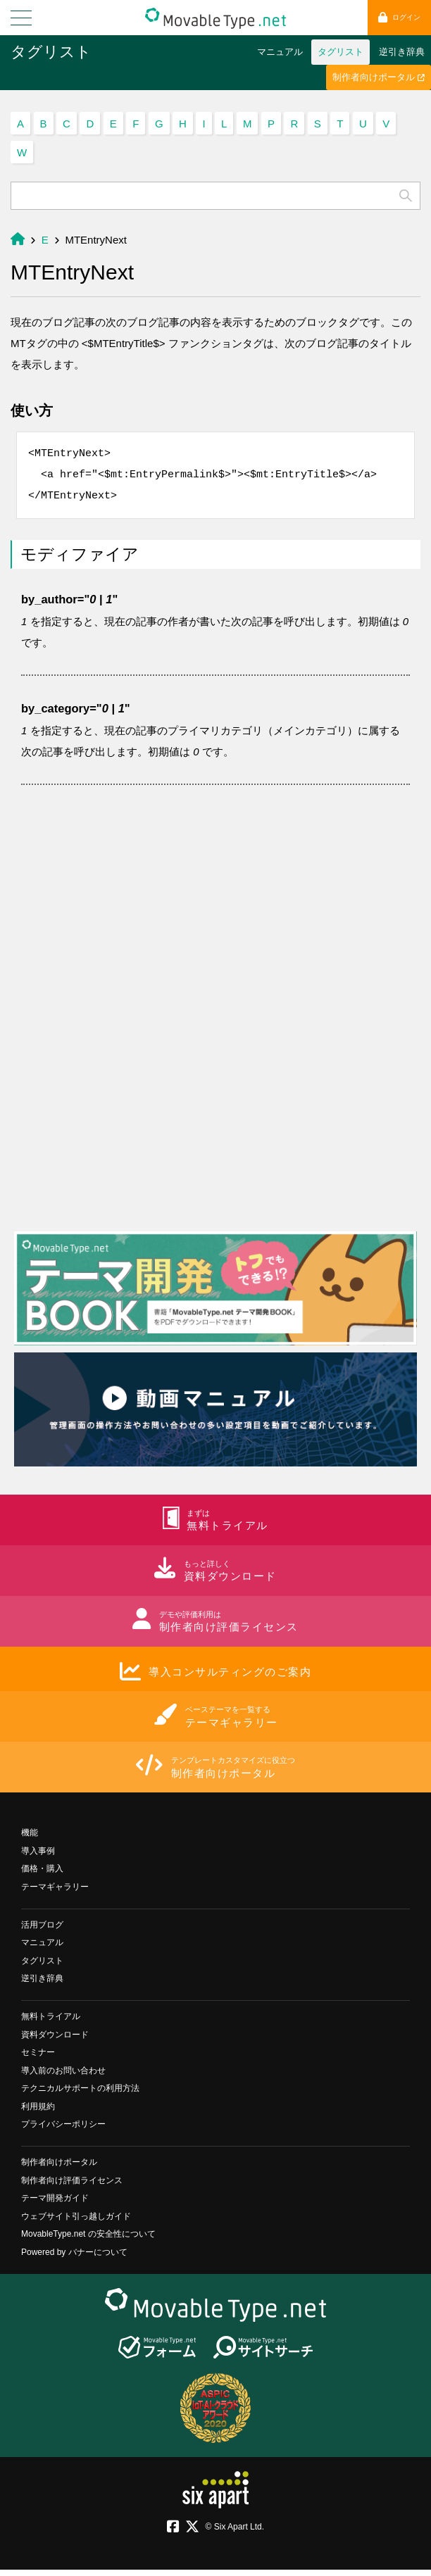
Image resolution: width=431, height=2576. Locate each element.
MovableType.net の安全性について (88, 2240)
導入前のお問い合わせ (63, 2077)
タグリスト (51, 52)
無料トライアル (50, 2023)
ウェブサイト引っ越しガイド (76, 2223)
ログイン (399, 17)
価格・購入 (42, 1875)
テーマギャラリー (55, 1893)
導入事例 (38, 1857)
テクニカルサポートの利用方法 (80, 2094)
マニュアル (280, 51)
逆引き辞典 (402, 51)
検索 (405, 195)
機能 (29, 1839)
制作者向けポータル (378, 77)
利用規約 (38, 2113)
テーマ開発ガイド (55, 2204)
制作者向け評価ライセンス (72, 2187)
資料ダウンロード (55, 2041)
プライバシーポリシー (63, 2130)
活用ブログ (42, 1931)
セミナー (38, 2058)
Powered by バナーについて (74, 2258)
